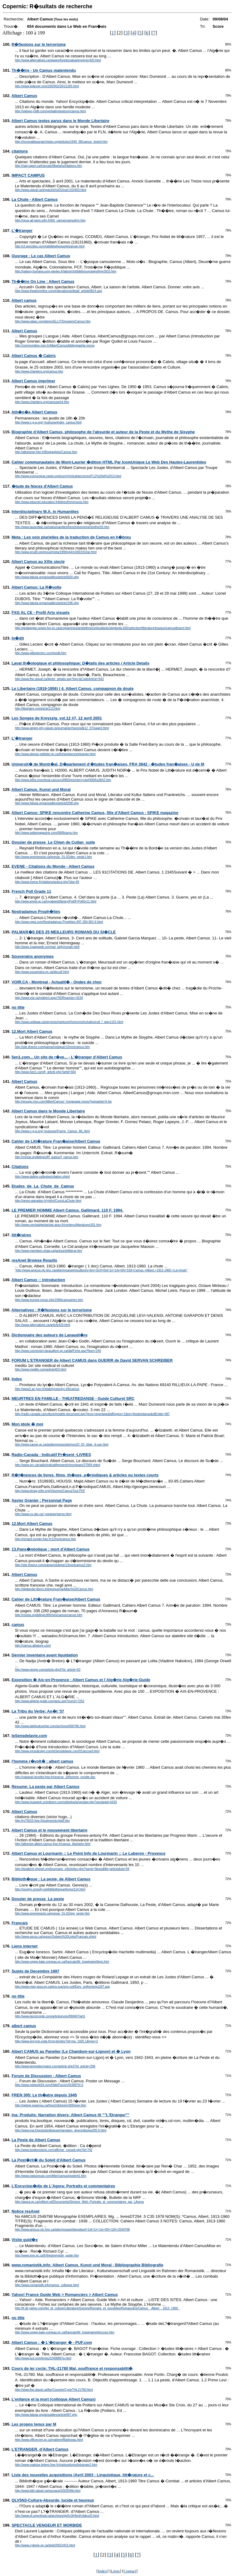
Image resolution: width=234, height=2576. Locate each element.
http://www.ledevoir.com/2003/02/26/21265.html (47, 86)
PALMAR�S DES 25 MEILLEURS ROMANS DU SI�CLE (64, 932)
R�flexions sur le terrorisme (39, 44)
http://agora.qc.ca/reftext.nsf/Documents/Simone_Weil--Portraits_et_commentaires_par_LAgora (79, 2201)
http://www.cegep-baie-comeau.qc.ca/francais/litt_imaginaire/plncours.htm (64, 2332)
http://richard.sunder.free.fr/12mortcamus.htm (45, 1539)
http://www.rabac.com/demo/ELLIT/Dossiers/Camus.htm (52, 321)
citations (20, 151)
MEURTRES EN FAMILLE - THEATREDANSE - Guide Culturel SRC (73, 1398)
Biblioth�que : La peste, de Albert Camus (51, 1879)
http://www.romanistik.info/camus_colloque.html (47, 2285)
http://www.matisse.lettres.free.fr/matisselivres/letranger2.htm (56, 2464)
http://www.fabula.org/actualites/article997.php (46, 2414)
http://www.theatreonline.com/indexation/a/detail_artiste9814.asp (58, 291)
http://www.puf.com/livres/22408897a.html (43, 2358)
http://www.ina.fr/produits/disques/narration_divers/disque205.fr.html (60, 2130)
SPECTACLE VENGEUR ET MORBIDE (47, 2525)
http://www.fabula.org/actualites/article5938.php (47, 803)
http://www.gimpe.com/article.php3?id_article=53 (47, 1669)
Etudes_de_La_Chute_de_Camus (43, 1186)
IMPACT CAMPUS (28, 175)
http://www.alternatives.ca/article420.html (42, 1325)
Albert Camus (24, 95)
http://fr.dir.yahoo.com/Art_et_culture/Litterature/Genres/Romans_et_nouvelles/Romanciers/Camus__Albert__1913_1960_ (97, 2308)
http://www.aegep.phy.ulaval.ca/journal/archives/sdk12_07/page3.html (62, 728)
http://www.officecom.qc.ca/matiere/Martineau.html (49, 2439)
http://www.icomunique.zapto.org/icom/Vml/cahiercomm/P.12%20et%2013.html (68, 476)
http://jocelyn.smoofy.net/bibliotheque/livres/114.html (50, 1889)
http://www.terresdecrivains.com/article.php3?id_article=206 (55, 2066)
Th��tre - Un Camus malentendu (44, 70)
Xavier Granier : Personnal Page (42, 1500)
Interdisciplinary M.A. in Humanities (45, 511)
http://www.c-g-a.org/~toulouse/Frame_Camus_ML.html (52, 1131)
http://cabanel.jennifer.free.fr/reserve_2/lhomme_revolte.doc (55, 1777)
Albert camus (23, 300)
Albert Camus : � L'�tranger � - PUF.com (51, 2342)
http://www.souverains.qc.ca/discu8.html (42, 972)
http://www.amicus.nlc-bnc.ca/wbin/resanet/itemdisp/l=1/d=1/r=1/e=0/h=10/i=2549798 (72, 2229)
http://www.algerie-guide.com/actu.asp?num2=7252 (49, 1701)
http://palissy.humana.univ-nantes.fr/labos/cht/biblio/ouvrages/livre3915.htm (65, 271)
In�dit (18, 638)
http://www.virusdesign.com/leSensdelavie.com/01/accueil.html (57, 1751)
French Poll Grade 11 (31, 891)
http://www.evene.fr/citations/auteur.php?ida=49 (47, 882)
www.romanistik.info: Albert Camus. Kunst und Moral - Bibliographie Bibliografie (87, 2265)
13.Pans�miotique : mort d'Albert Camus (51, 1549)
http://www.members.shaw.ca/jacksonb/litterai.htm (48, 1250)
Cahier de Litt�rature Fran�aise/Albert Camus (56, 1141)
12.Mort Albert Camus (32, 1031)
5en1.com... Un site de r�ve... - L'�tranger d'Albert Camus (67, 1057)
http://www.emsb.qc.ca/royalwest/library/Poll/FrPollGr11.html (55, 901)
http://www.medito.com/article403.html (40, 1369)
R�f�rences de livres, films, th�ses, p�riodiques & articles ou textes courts (85, 1475)
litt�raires (21, 1235)
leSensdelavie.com (29, 1735)
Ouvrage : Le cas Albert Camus (41, 256)
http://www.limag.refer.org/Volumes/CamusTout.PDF (50, 1491)
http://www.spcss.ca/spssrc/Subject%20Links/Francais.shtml (55, 1936)
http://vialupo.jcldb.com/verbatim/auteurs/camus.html (50, 111)
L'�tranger (22, 230)
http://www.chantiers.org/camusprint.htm (42, 402)
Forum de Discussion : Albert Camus (46, 2075)
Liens (115, 2571)
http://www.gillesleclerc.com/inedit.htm (40, 653)
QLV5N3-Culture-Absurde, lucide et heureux (53, 2500)
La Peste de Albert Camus (36, 2140)
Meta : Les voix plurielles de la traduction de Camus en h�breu (71, 537)
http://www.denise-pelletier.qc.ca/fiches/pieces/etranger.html (55, 754)
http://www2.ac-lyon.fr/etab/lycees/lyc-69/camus (47, 1389)
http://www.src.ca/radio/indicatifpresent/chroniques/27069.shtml (57, 1465)
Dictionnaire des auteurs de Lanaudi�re (49, 1335)
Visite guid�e (25, 2239)
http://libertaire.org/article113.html (37, 708)
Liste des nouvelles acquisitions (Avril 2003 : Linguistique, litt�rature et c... (83, 2475)
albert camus (24, 2025)
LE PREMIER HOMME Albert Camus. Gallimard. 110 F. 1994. (67, 1210)
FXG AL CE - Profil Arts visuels (40, 612)
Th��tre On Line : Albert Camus (43, 281)
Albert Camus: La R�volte (36, 587)
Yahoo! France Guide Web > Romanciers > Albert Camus (65, 2294)
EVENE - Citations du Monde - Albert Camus (53, 866)
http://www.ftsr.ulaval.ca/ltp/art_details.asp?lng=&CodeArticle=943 (59, 679)
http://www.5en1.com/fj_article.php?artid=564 (45, 1072)
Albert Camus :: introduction (38, 1279)
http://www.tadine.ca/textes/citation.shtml (42, 1176)
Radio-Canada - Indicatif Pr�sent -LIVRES (51, 1454)
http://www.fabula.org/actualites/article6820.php (47, 577)
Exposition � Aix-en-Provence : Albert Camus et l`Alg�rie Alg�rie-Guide (81, 1679)
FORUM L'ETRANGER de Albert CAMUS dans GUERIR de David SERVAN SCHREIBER (92, 1360)
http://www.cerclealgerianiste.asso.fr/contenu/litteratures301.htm (58, 1225)
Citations (20, 1166)
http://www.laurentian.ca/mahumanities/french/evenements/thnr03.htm (62, 527)
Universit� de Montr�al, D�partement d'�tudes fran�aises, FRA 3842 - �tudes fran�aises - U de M (108, 764)
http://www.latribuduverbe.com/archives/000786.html (50, 1726)
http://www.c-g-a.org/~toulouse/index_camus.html (48, 422)
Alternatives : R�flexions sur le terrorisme (51, 1310)
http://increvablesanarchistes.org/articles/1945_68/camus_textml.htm (61, 141)
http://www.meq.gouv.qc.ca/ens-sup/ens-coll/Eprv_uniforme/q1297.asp (62, 1986)
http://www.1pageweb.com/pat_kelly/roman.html (47, 947)
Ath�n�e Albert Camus (34, 412)
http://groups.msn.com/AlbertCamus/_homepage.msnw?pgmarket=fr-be (63, 1101)
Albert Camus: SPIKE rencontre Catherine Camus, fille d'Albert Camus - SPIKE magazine (94, 812)
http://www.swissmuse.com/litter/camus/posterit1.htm (50, 2176)
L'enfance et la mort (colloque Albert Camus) (54, 2399)
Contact (129, 2571)
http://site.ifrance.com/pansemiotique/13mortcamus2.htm (53, 1565)
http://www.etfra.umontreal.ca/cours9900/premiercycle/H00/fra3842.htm (63, 780)
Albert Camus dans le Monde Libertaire (48, 1111)
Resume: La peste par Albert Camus (46, 1786)
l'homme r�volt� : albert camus (42, 1761)
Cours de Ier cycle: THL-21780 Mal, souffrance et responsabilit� (72, 2368)
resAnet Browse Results (34, 1260)
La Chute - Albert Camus (35, 199)
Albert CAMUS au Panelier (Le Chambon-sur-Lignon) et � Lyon (70, 2051)
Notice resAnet (26, 2211)
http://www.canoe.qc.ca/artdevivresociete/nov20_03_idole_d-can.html (61, 1444)
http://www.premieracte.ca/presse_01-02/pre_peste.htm (52, 1913)
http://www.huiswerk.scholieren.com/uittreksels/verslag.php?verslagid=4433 (66, 1802)
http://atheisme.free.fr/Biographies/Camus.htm (46, 452)
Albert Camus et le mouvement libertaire (49, 1830)
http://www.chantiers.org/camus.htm (39, 371)
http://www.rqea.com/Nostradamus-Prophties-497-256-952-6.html (59, 922)
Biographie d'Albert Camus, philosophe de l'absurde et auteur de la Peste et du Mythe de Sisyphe (103, 432)
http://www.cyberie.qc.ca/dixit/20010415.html (45, 2545)
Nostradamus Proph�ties (36, 911)
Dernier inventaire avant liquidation (45, 1655)
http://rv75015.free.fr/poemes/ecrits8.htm (42, 1820)
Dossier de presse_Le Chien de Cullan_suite (53, 842)
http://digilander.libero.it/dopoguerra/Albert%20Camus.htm (54, 1589)
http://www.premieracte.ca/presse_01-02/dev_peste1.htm (53, 857)
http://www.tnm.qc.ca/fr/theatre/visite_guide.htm (47, 2255)
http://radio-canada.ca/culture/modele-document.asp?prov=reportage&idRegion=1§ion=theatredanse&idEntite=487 (92, 1414)
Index (17, 1379)
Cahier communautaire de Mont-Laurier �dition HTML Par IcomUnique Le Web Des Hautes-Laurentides (109, 462)
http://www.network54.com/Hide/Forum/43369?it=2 (49, 2085)
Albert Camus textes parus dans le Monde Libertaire (60, 120)
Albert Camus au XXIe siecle (38, 561)
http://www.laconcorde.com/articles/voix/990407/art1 (50, 2016)
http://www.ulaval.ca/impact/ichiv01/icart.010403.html (50, 190)
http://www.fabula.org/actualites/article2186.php (47, 603)
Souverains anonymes (33, 956)
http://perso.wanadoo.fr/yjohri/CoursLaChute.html (48, 1200)
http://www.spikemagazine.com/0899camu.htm (46, 832)
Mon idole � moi (27, 1424)
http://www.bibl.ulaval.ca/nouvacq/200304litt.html (47, 2490)
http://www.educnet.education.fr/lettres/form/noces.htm (51, 502)
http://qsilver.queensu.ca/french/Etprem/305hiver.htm (50, 2105)
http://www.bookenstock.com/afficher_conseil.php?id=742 (53, 2150)
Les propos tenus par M (34, 2424)
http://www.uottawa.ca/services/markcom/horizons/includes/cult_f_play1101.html (69, 1022)
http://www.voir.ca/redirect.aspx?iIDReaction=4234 (49, 998)
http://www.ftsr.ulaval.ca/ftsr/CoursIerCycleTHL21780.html (54, 2389)
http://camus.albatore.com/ (33, 1645)
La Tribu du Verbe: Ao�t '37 (38, 1711)
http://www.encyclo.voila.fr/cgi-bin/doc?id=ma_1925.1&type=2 (56, 2041)
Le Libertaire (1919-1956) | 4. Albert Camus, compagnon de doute (72, 688)
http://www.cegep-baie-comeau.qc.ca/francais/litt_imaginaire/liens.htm (62, 1961)
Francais (20, 1923)
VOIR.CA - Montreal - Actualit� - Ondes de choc (57, 982)
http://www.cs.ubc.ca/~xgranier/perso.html (43, 1514)
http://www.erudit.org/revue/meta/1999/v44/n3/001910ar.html (56, 552)
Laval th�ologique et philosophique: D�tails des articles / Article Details (80, 663)
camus (18, 1624)
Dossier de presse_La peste (38, 1899)
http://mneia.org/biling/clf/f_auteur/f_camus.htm (46, 1157)
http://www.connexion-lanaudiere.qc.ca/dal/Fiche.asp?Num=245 (58, 1351)
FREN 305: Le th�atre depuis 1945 (44, 2095)
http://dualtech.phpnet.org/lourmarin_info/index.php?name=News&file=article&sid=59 (72, 1869)
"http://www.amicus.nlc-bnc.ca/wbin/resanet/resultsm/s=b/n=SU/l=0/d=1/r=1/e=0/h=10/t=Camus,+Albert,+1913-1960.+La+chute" (101, 1270)
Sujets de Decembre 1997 (35, 1971)
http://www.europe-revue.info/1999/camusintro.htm (49, 1300)
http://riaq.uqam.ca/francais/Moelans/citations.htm (48, 166)
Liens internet (24, 1946)
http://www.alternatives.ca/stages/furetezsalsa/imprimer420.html (58, 60)
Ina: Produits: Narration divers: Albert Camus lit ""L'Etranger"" (70, 2115)
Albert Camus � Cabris (33, 355)
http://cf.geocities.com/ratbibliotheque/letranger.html (49, 246)
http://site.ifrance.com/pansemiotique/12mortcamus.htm (52, 1047)
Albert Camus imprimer (33, 381)
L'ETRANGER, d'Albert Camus (40, 2449)
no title (18, 1007)
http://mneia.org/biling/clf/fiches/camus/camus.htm (48, 1615)
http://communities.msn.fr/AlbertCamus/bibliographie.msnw (54, 345)
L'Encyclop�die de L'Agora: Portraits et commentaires (63, 2186)
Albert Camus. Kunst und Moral (40, 789)
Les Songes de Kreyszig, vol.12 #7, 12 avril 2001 (57, 718)
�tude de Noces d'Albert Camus (42, 486)
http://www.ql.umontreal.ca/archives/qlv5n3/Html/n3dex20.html (57, 2515)
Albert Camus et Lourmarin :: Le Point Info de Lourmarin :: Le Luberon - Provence (88, 1853)
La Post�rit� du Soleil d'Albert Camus (49, 2160)
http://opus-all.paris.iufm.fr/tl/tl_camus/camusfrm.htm (50, 220)
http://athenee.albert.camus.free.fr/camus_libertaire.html (52, 1844)
